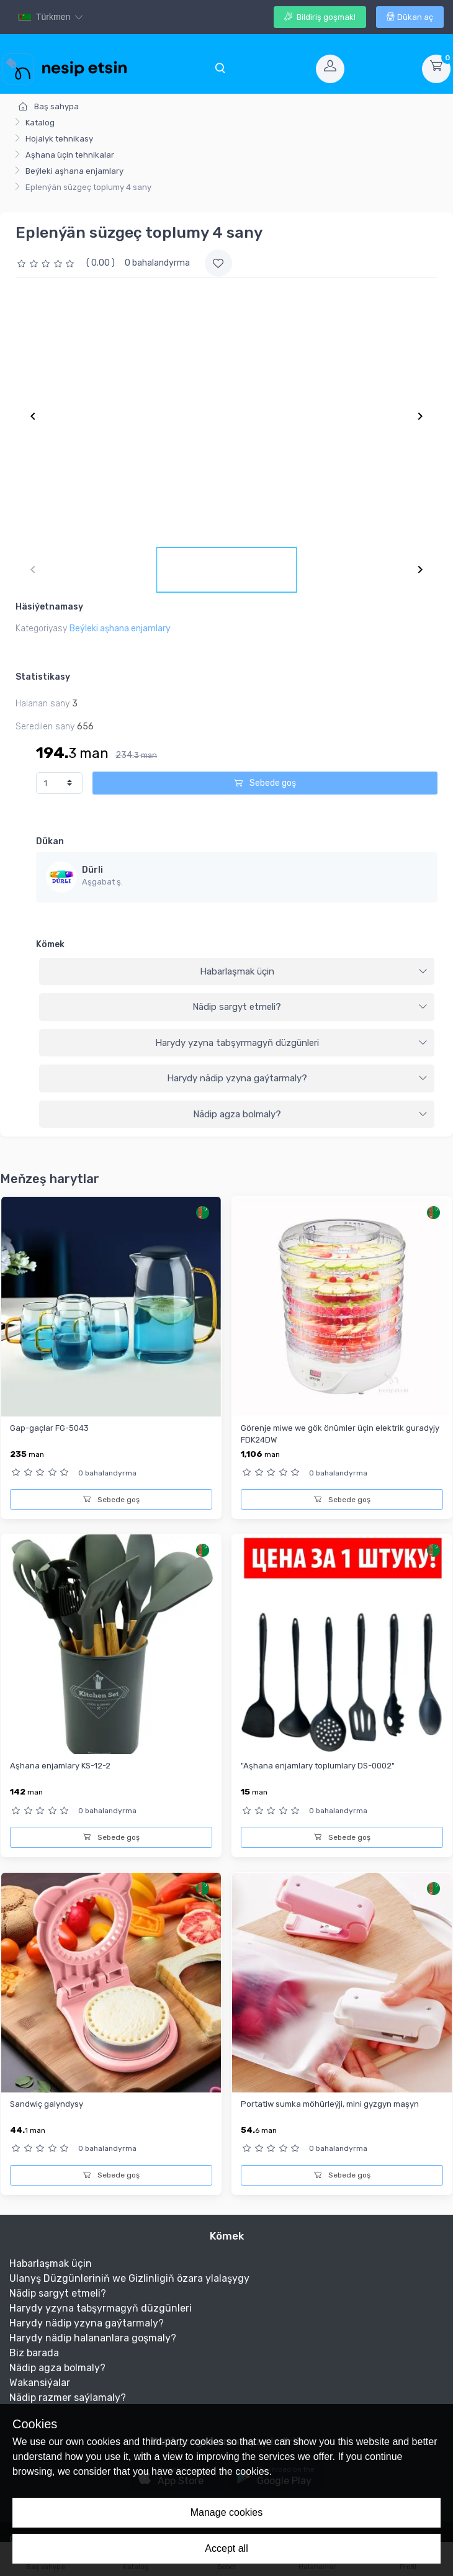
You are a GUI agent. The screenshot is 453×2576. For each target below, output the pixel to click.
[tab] (237, 972)
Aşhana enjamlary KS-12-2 (60, 1765)
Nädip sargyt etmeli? (310, 1006)
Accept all (226, 2548)
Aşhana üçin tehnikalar (69, 155)
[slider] (47, 263)
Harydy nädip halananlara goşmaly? (92, 2338)
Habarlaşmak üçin (314, 971)
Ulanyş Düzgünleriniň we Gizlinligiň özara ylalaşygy (129, 2278)
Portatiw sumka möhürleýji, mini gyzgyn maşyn (330, 2104)
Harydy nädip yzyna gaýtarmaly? (297, 1078)
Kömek (50, 944)
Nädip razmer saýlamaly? (67, 2397)
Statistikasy (43, 677)
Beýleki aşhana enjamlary (74, 171)
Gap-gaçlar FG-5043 (49, 1428)
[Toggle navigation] (220, 69)
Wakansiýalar (39, 2383)
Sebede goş (265, 783)
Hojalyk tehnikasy (59, 138)
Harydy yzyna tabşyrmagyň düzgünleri (291, 1042)
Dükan (50, 841)
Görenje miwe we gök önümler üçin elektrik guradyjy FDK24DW (340, 1433)
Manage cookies (227, 2512)
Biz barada (34, 2353)
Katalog (40, 122)
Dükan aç (410, 17)
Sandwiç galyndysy (46, 2104)
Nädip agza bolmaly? (310, 1114)
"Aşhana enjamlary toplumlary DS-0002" (318, 1765)
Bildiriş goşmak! (320, 17)
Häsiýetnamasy (49, 606)
